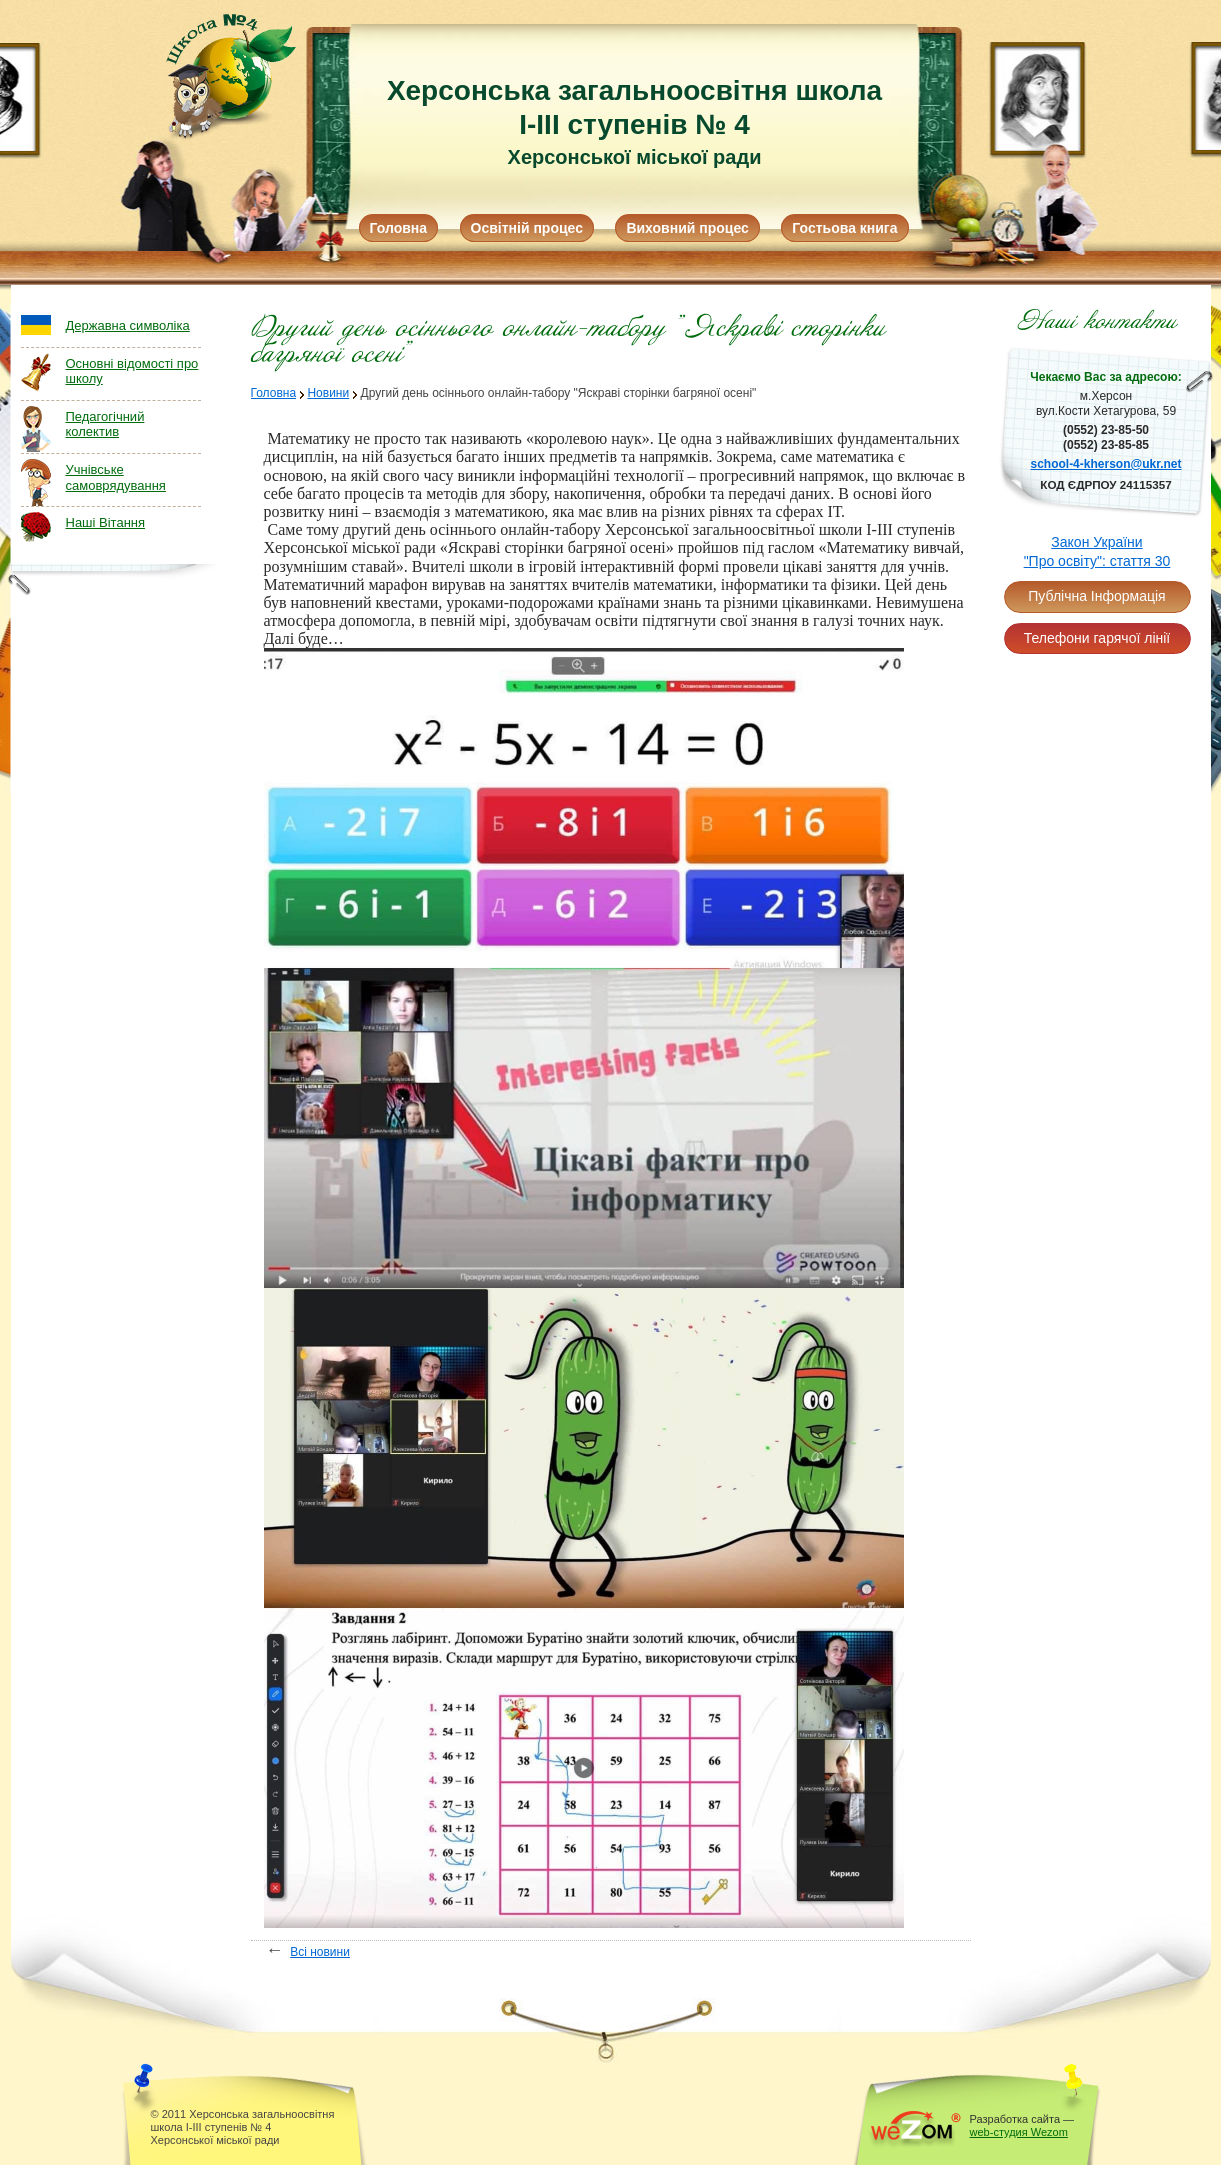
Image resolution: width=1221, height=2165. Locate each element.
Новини (328, 393)
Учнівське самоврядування (116, 477)
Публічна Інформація (1096, 596)
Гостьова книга (844, 228)
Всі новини (320, 1952)
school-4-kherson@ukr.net (1105, 464)
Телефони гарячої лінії (1097, 638)
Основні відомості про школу (132, 371)
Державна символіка (128, 325)
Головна (399, 228)
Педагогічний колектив (105, 424)
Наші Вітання (106, 522)
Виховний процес (687, 228)
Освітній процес (527, 228)
